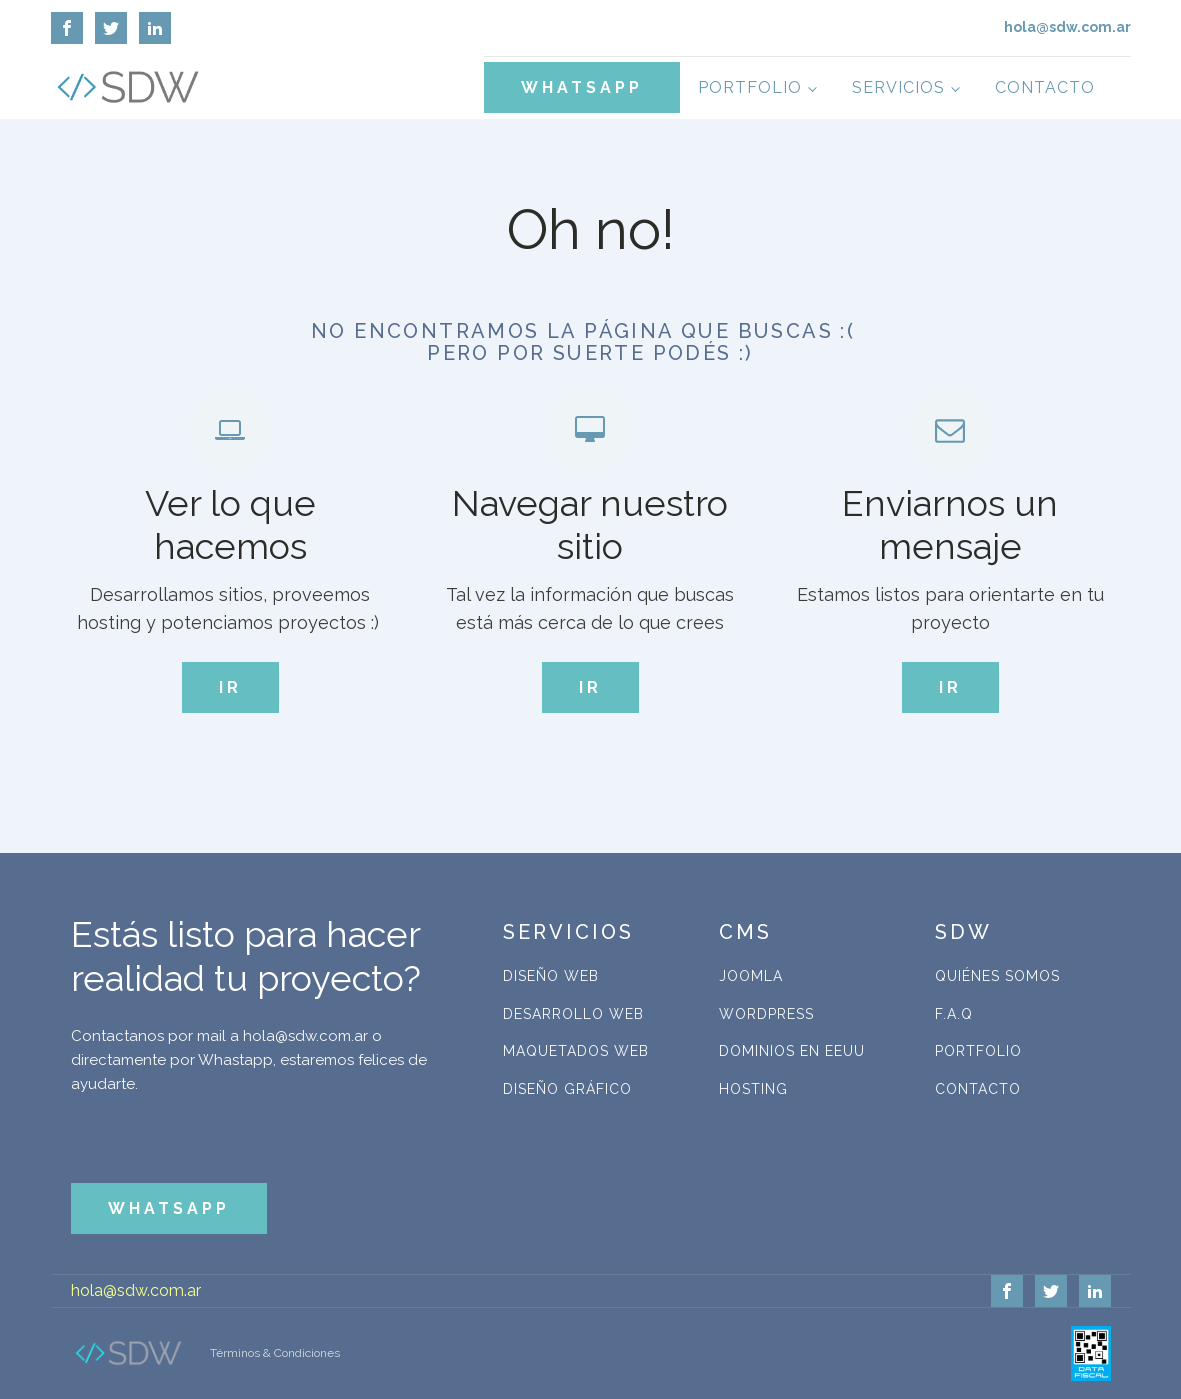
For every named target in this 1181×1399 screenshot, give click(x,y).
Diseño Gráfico (567, 1089)
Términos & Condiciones (275, 1353)
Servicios (898, 87)
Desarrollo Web (573, 1014)
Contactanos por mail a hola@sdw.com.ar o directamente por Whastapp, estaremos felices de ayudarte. (249, 1060)
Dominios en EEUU (792, 1051)
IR (230, 687)
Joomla (751, 976)
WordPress (766, 1014)
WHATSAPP (582, 87)
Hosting (753, 1089)
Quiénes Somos (997, 976)
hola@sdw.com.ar (136, 1290)
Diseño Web (551, 976)
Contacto (1045, 87)
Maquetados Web (576, 1051)
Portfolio (750, 87)
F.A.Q (954, 1014)
